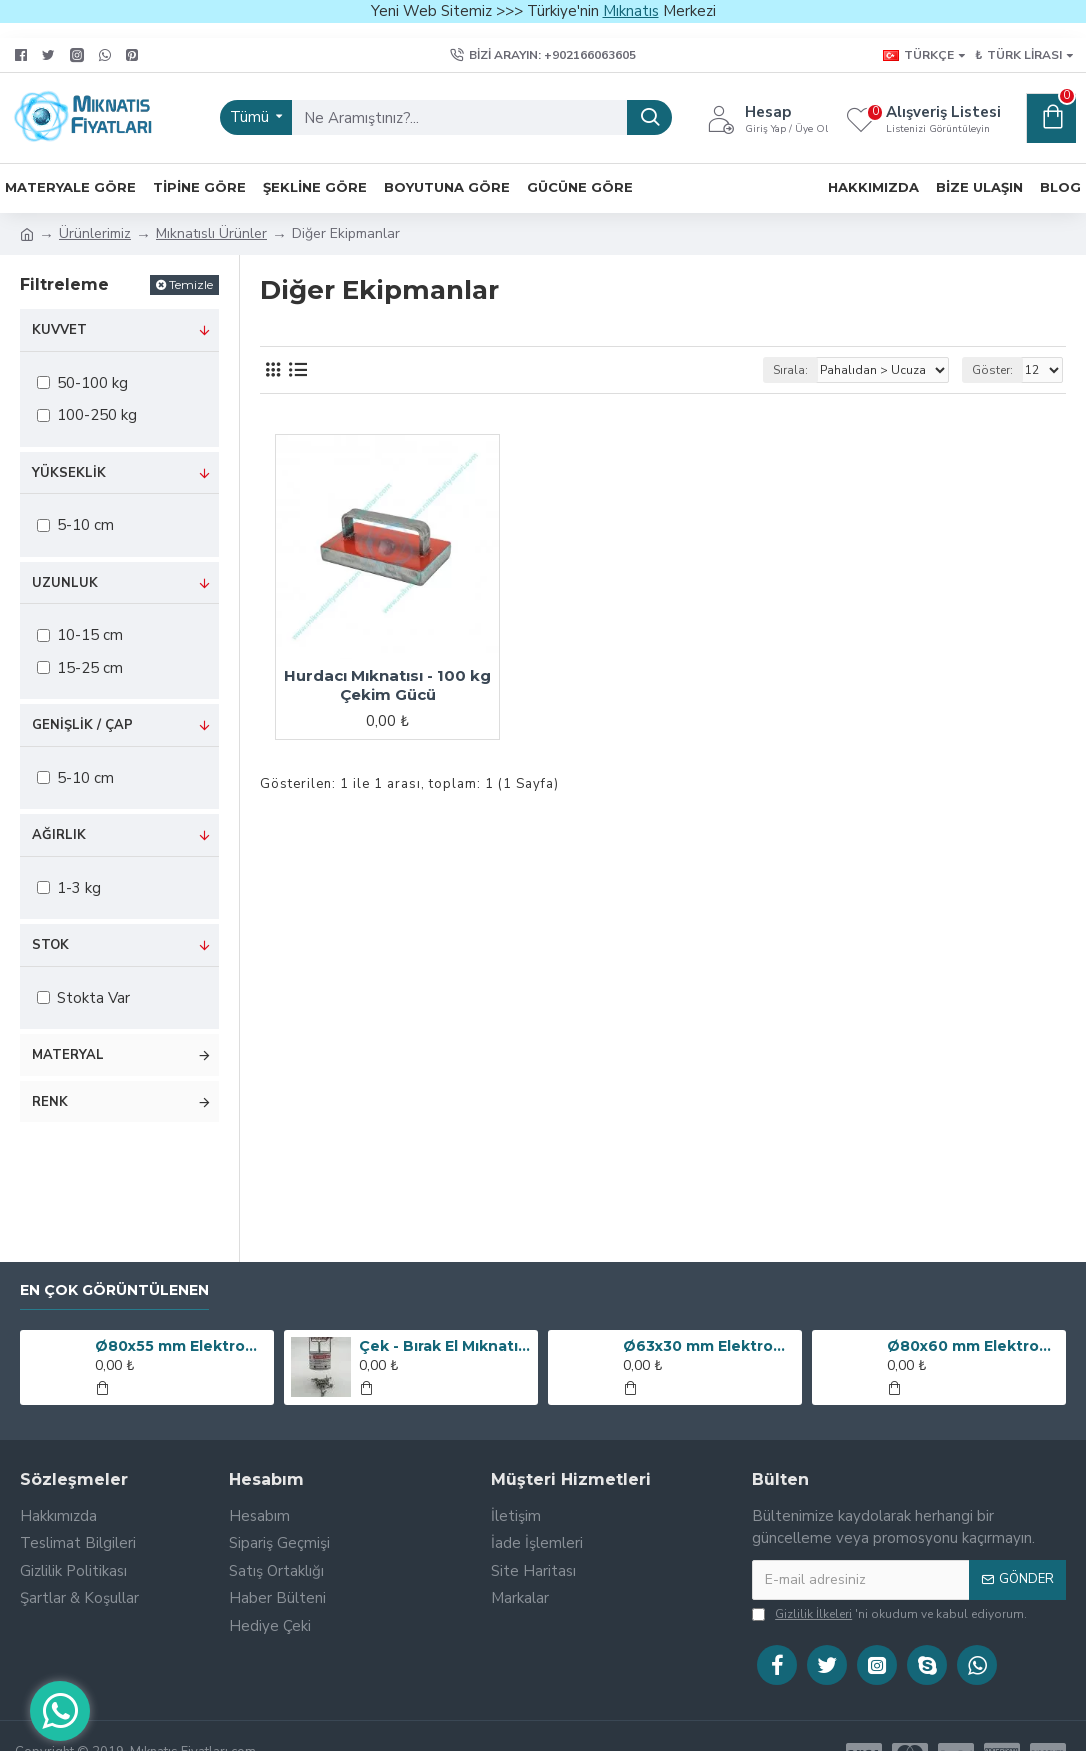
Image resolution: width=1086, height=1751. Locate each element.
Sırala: (790, 370)
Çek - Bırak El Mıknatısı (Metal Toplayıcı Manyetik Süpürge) (445, 1346)
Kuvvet (59, 330)
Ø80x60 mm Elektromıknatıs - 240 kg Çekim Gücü (973, 1346)
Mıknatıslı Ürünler (211, 233)
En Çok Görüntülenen (114, 1290)
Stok (50, 945)
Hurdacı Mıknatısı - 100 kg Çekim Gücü (387, 685)
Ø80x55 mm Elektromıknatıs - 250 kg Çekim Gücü (181, 1346)
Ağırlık (59, 835)
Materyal (68, 1055)
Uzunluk (65, 583)
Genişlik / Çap (82, 725)
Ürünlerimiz (95, 233)
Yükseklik (69, 473)
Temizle (191, 284)
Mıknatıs (631, 11)
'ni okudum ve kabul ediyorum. (889, 1614)
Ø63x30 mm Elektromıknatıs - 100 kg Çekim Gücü (709, 1346)
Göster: (992, 370)
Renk (50, 1102)
